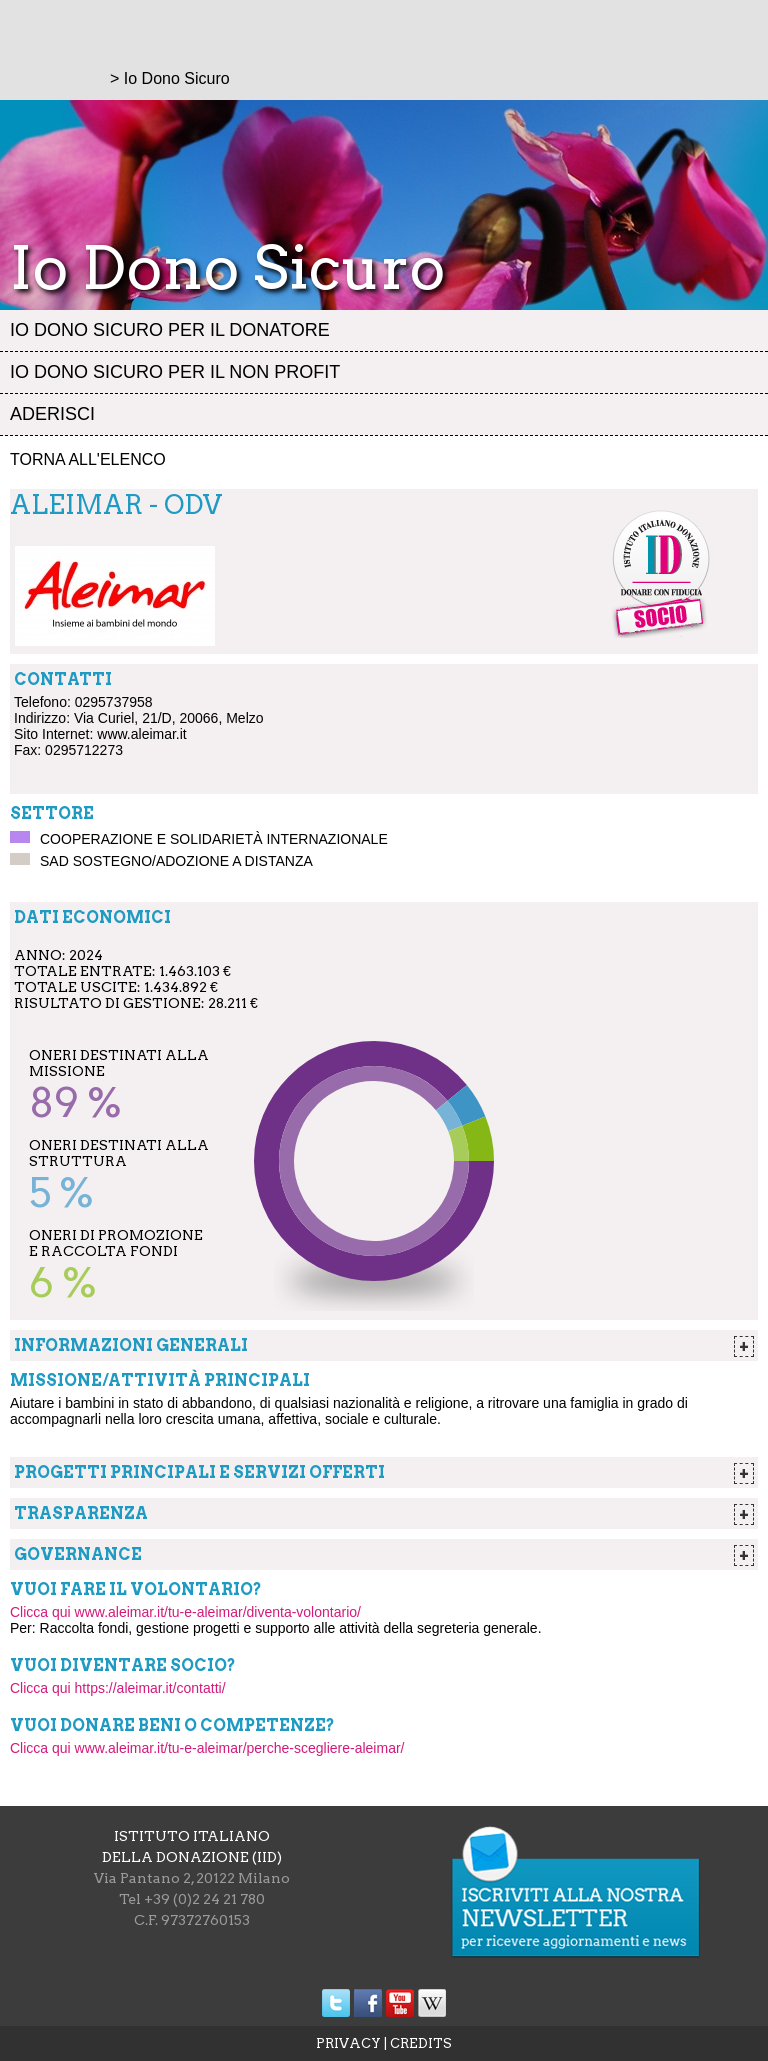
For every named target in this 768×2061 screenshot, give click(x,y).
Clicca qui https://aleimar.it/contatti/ (118, 1688)
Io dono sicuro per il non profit (175, 372)
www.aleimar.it (141, 734)
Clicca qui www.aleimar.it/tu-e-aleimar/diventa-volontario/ (185, 1612)
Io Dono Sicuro (177, 78)
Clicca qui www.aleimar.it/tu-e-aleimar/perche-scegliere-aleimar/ (207, 1748)
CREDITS (421, 2043)
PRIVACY (348, 2043)
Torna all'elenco (88, 459)
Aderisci (52, 414)
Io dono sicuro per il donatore (170, 330)
